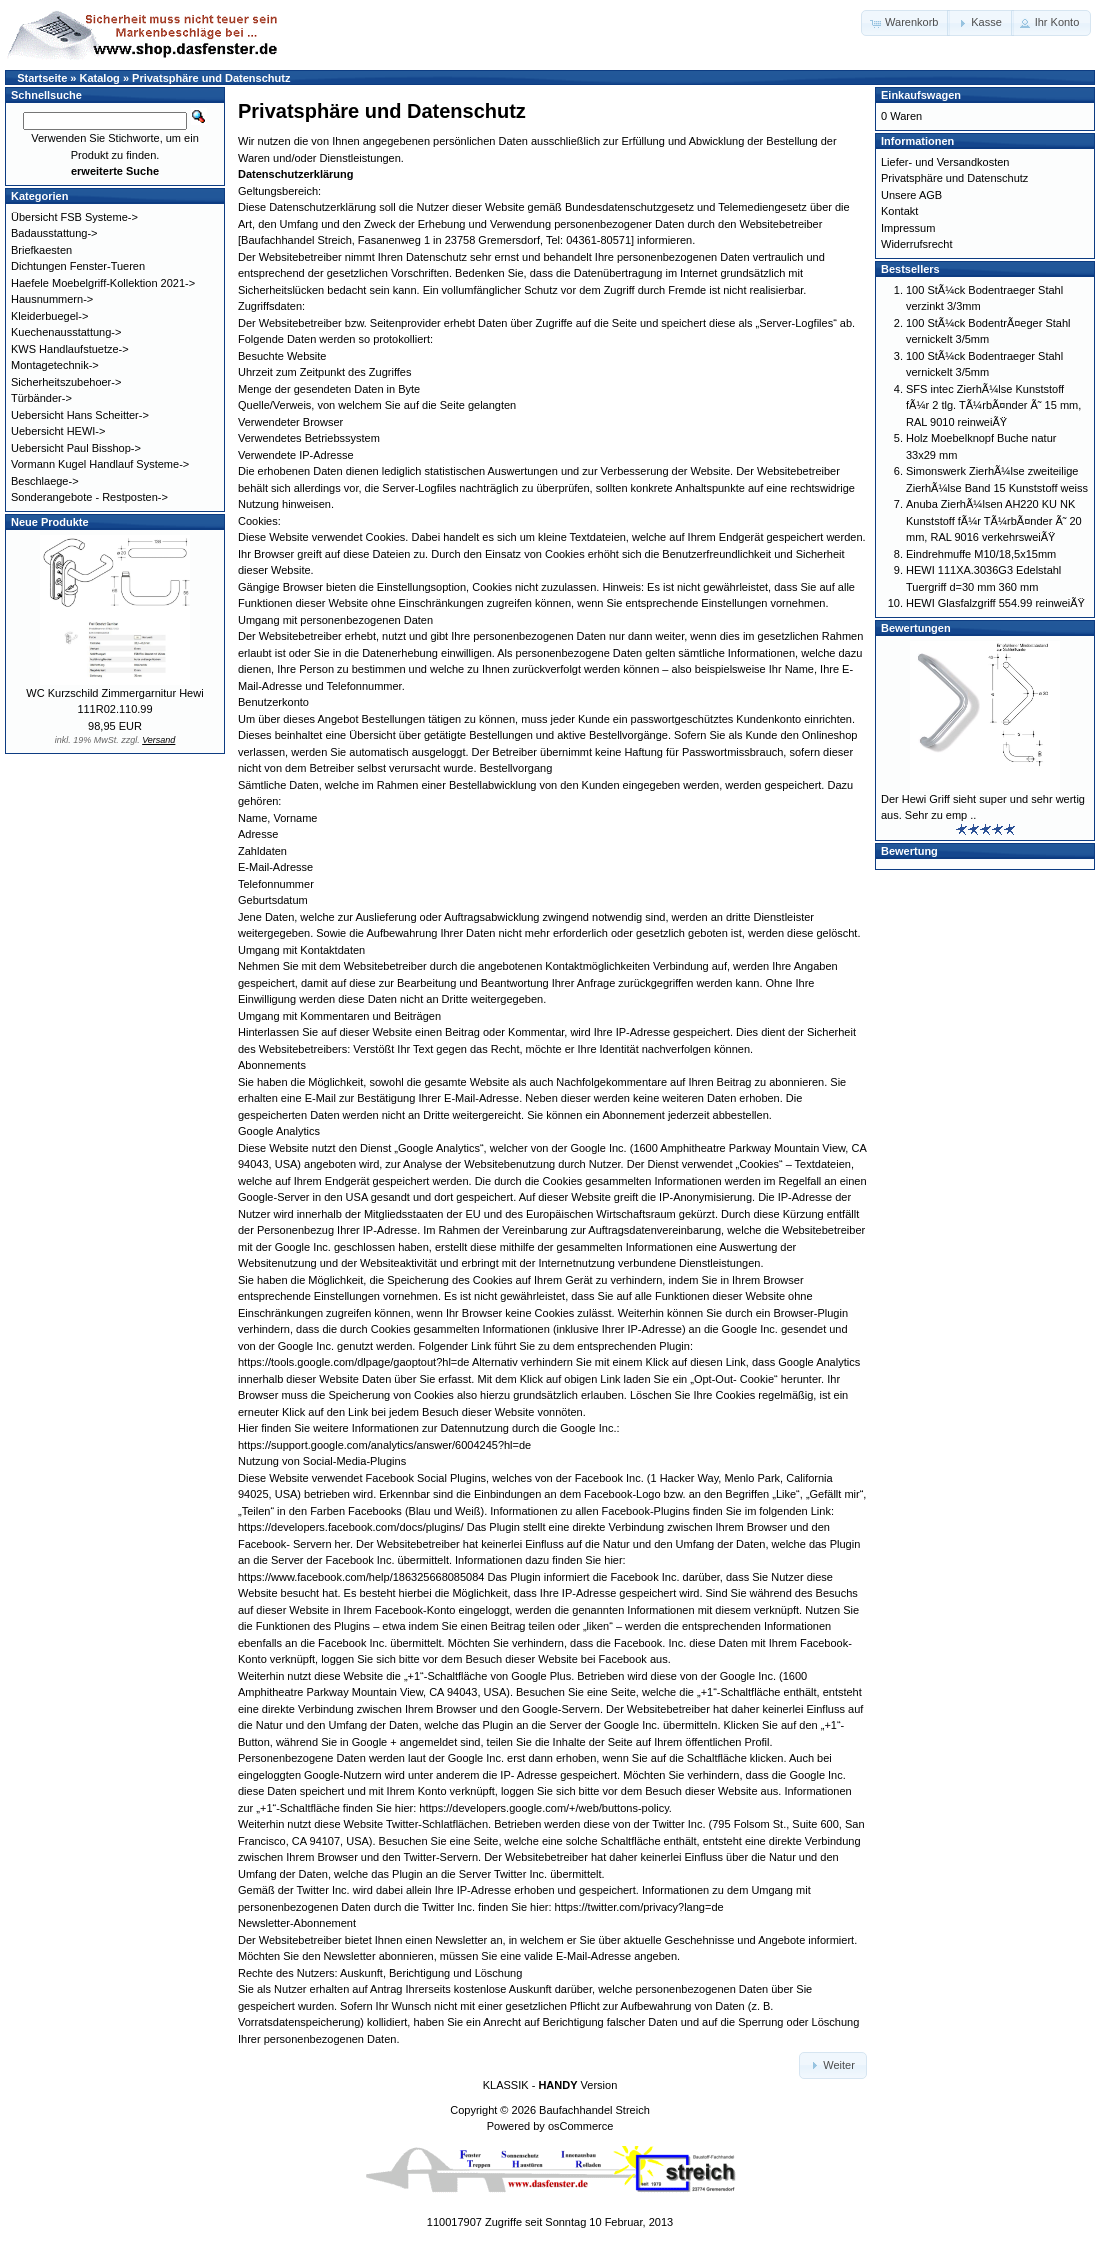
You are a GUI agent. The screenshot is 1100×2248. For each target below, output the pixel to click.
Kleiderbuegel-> (49, 316)
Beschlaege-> (45, 481)
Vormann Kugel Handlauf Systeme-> (100, 464)
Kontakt (899, 211)
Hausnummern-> (52, 299)
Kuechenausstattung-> (66, 332)
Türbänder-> (41, 398)
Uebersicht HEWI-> (58, 431)
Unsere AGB (911, 195)
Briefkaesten (41, 250)
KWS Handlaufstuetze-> (70, 349)
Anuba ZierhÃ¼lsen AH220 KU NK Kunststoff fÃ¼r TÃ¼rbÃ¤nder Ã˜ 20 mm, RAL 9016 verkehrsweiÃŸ (994, 520)
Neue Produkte (50, 522)
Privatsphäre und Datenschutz (211, 78)
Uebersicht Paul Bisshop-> (76, 448)
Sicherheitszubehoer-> (66, 382)
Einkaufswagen (921, 95)
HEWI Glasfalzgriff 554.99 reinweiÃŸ (995, 603)
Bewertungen (916, 628)
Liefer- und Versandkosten (945, 162)
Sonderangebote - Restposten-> (89, 497)
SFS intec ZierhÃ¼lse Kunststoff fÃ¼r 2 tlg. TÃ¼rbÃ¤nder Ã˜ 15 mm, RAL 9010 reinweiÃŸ (993, 405)
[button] (905, 23)
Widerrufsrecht (917, 244)
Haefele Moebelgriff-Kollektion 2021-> (103, 283)
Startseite (42, 78)
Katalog (100, 78)
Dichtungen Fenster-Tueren (78, 266)
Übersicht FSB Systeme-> (74, 217)
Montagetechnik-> (55, 365)
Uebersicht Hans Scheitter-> (80, 415)
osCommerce (580, 2126)
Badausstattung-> (54, 233)
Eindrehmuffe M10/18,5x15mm (981, 554)
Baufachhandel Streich (594, 2110)
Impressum (908, 228)
